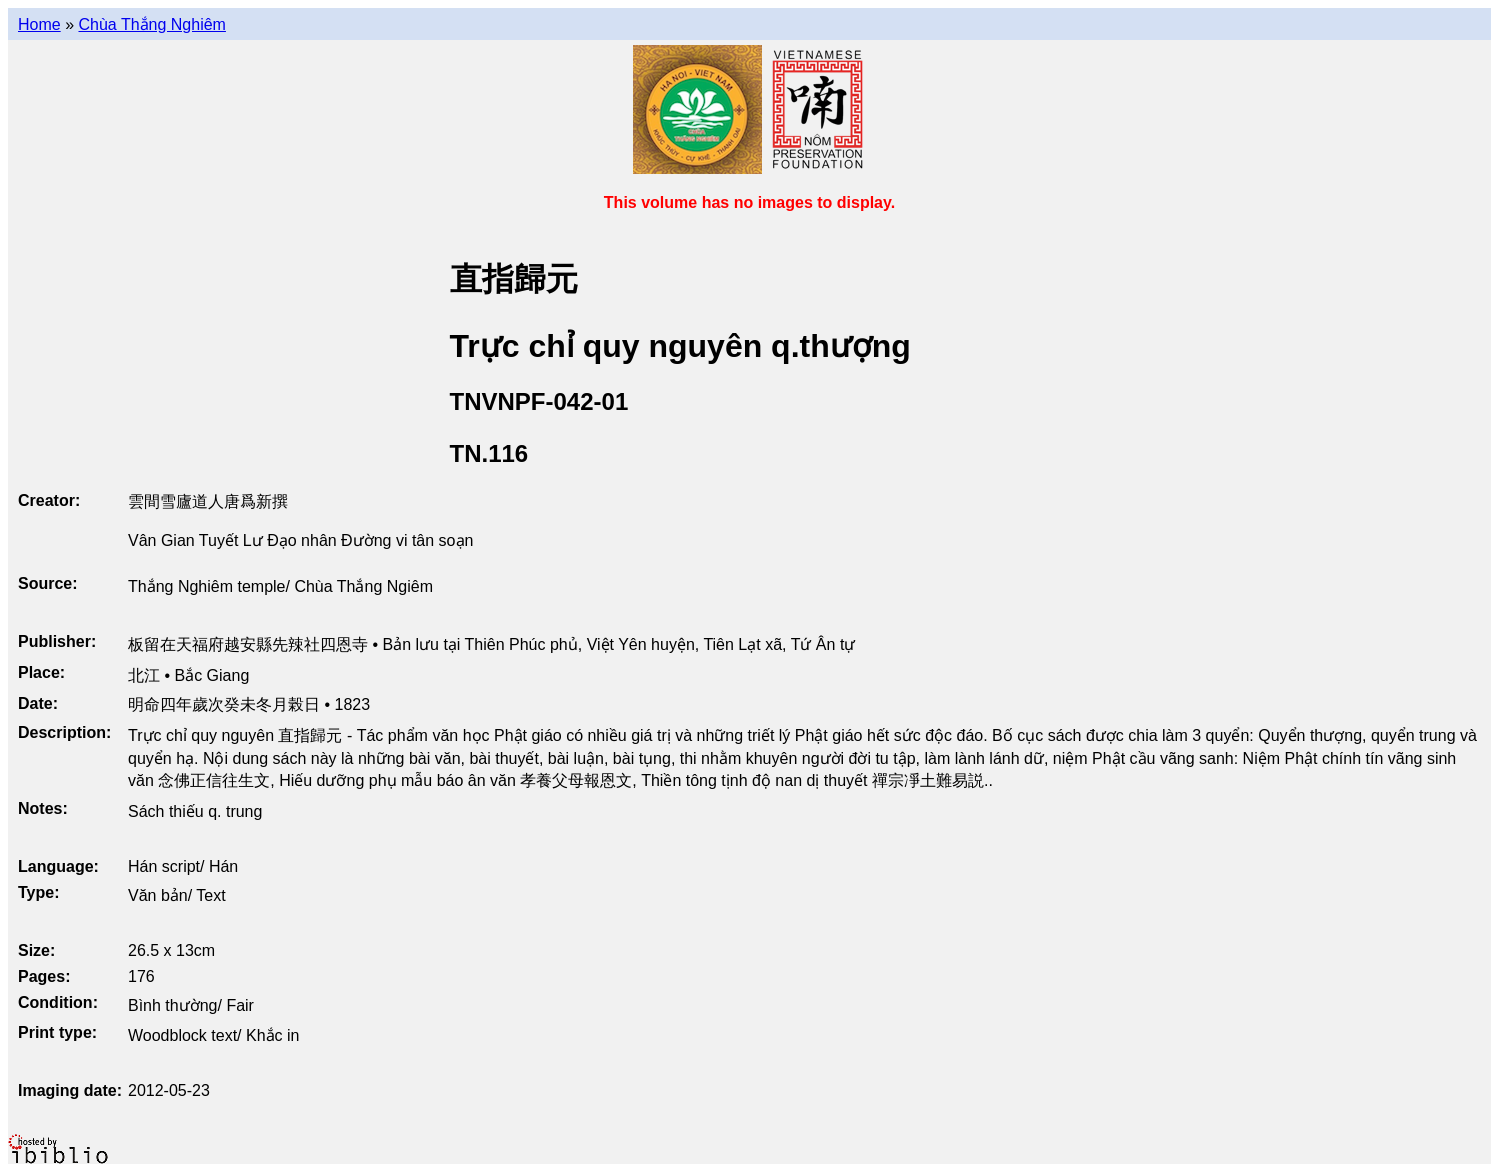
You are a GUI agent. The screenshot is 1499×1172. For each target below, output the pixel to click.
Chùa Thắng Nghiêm (151, 24)
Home (39, 24)
